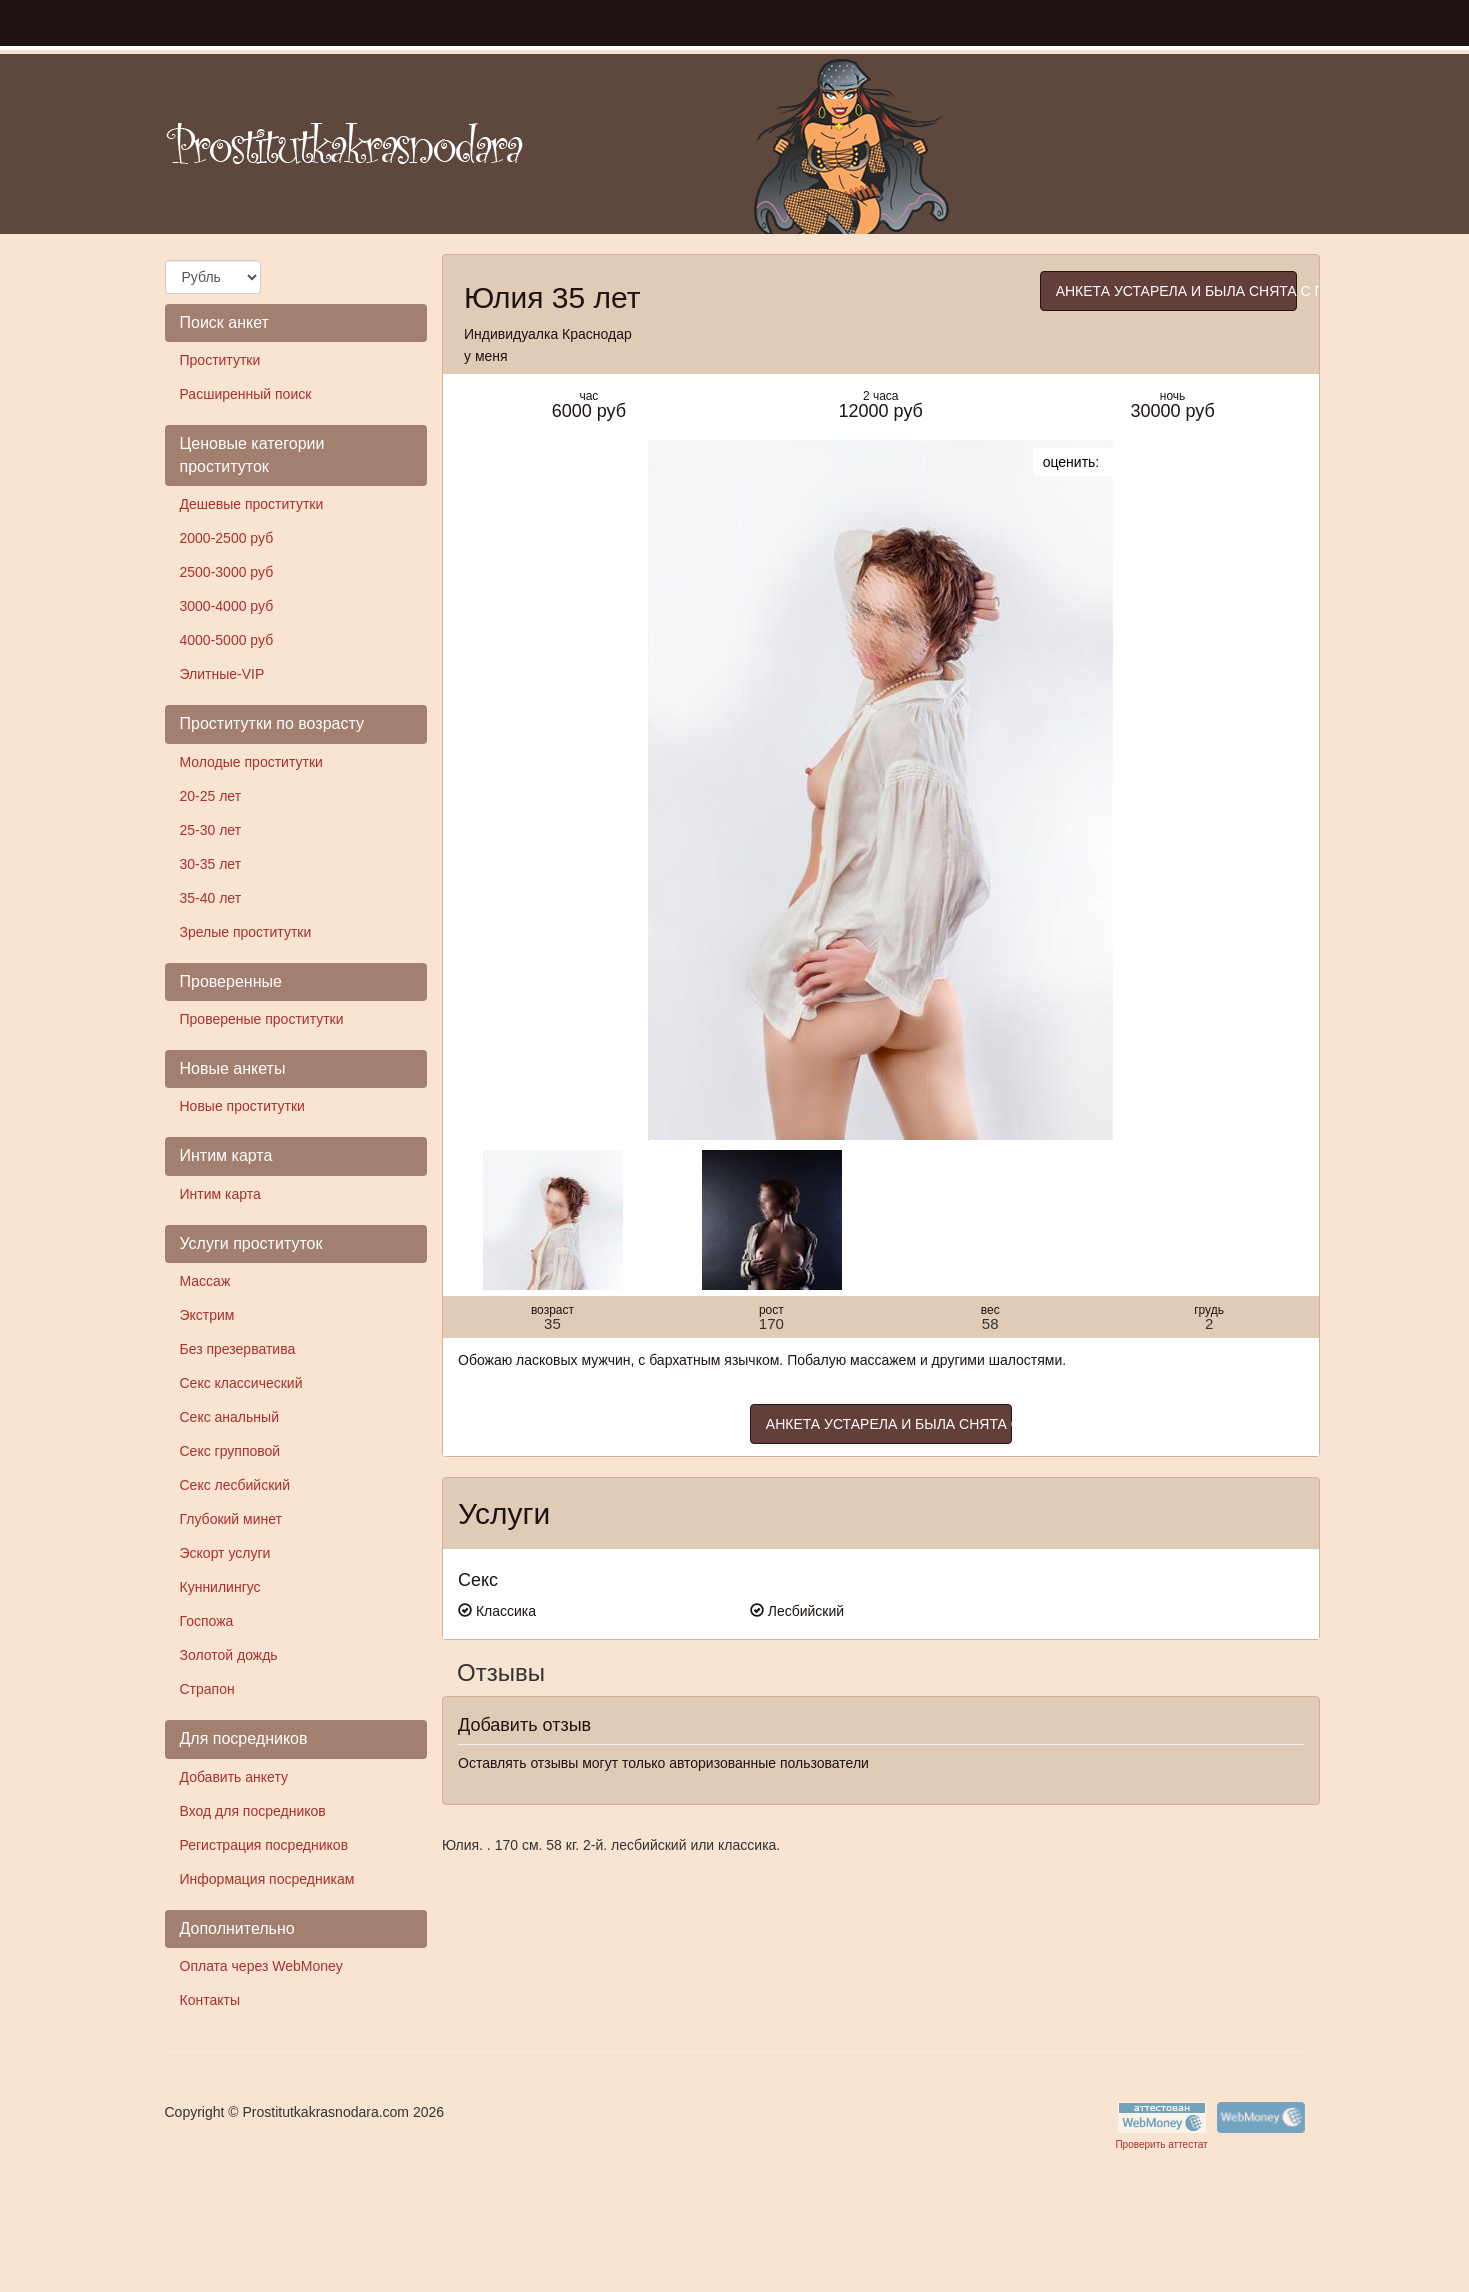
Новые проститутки (242, 1106)
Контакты (210, 2000)
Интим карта (220, 1194)
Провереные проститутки (262, 1019)
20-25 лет (211, 796)
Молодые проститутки (251, 762)
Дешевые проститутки (252, 504)
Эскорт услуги (225, 1553)
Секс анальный (229, 1417)
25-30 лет (211, 830)
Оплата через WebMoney (261, 1966)
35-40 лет (211, 898)
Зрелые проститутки (246, 932)
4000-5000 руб (227, 640)
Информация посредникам (267, 1879)
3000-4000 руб (227, 606)
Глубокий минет (231, 1519)
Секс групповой (230, 1451)
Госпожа (207, 1621)
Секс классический (241, 1383)
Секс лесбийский (235, 1485)
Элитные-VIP (222, 674)
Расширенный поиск (246, 394)
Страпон (207, 1689)
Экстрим (207, 1315)
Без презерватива (238, 1349)
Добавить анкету (234, 1777)
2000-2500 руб (227, 538)
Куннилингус (220, 1587)
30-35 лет (211, 864)
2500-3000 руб (227, 572)
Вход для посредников (253, 1811)
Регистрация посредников (264, 1845)
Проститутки (220, 360)
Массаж (205, 1281)
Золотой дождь (229, 1655)
